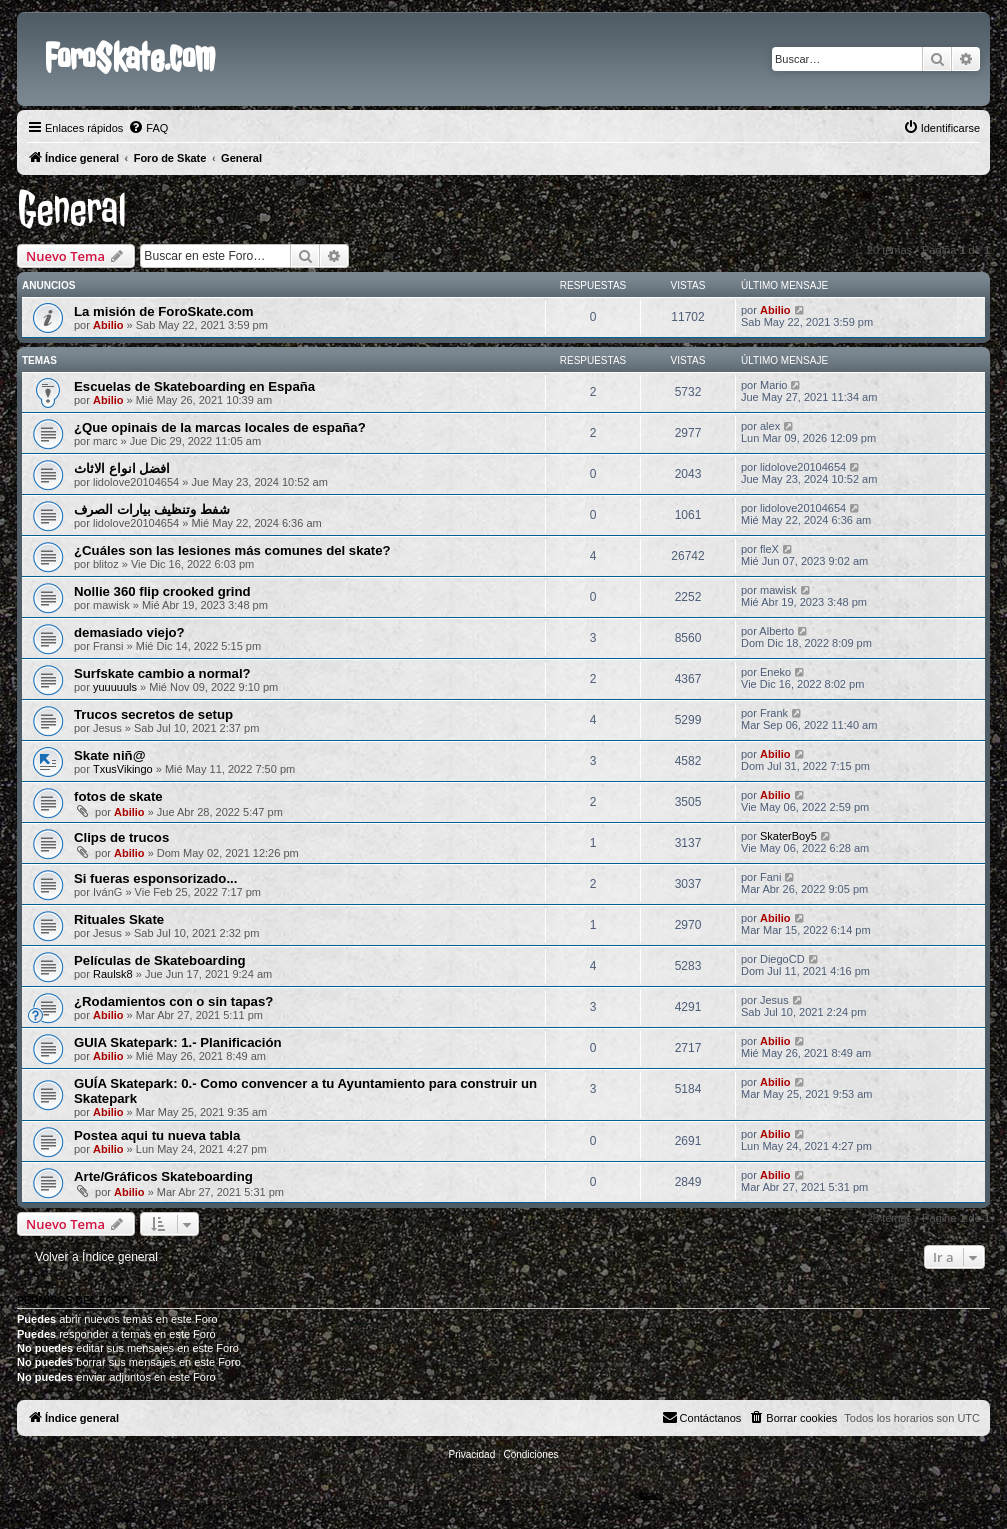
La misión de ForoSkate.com (164, 311)
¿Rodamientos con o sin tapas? (173, 1001)
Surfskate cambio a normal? (162, 673)
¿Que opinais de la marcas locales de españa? (220, 427)
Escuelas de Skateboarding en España (194, 386)
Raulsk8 (113, 974)
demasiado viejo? (129, 632)
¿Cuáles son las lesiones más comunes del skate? (232, 550)
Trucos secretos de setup (153, 714)
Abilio (108, 325)
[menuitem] (148, 128)
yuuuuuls (115, 687)
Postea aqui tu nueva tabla (157, 1135)
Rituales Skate (119, 919)
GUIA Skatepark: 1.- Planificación (178, 1042)
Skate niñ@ (110, 755)
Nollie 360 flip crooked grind (162, 591)
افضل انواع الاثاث (122, 468)
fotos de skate (118, 796)
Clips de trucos (121, 837)
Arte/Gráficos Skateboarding (163, 1176)
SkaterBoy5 (788, 836)
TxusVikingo (123, 769)
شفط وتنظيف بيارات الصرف (152, 509)
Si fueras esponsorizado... (155, 878)
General (72, 209)
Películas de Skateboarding (160, 960)
